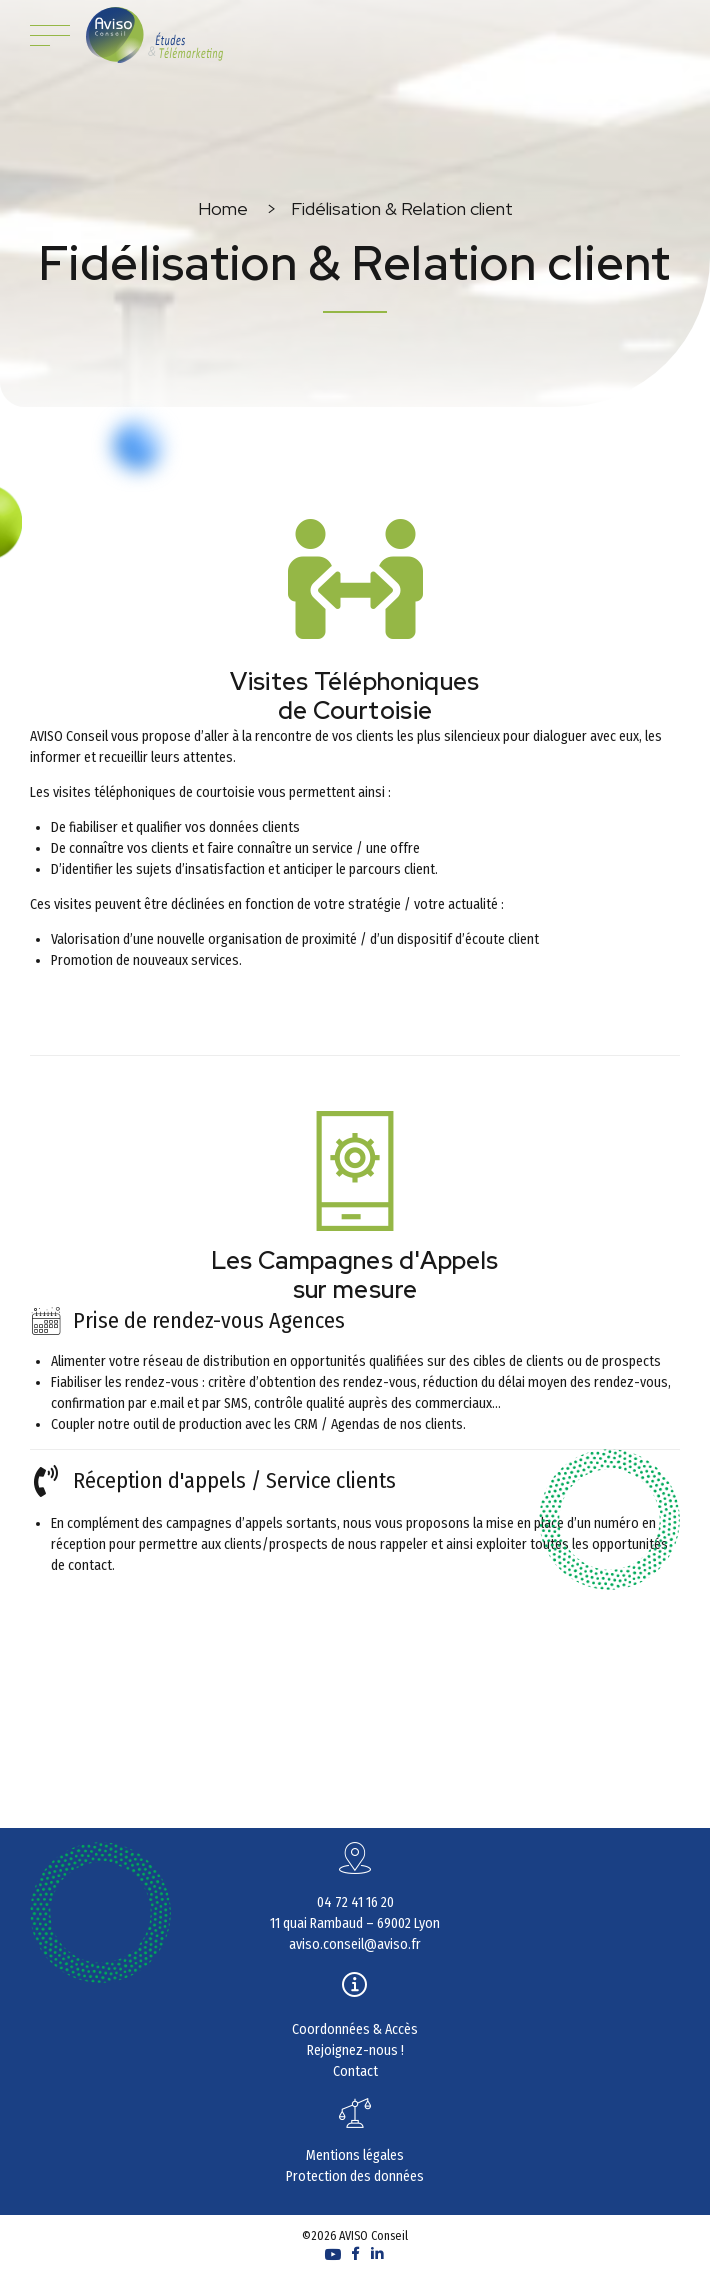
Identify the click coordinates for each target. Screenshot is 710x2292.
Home (223, 208)
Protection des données (355, 2176)
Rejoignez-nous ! (355, 2050)
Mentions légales (355, 2155)
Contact (355, 2071)
